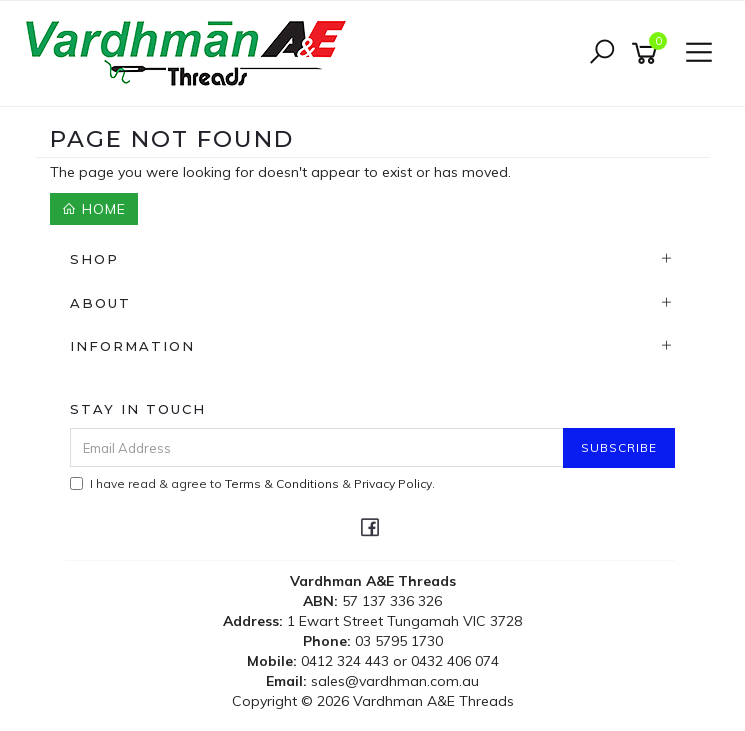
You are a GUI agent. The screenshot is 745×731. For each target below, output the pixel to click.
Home (94, 209)
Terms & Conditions (282, 483)
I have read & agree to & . (252, 483)
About (100, 303)
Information (132, 346)
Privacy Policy (393, 483)
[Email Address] (317, 447)
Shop (94, 259)
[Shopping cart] (648, 53)
